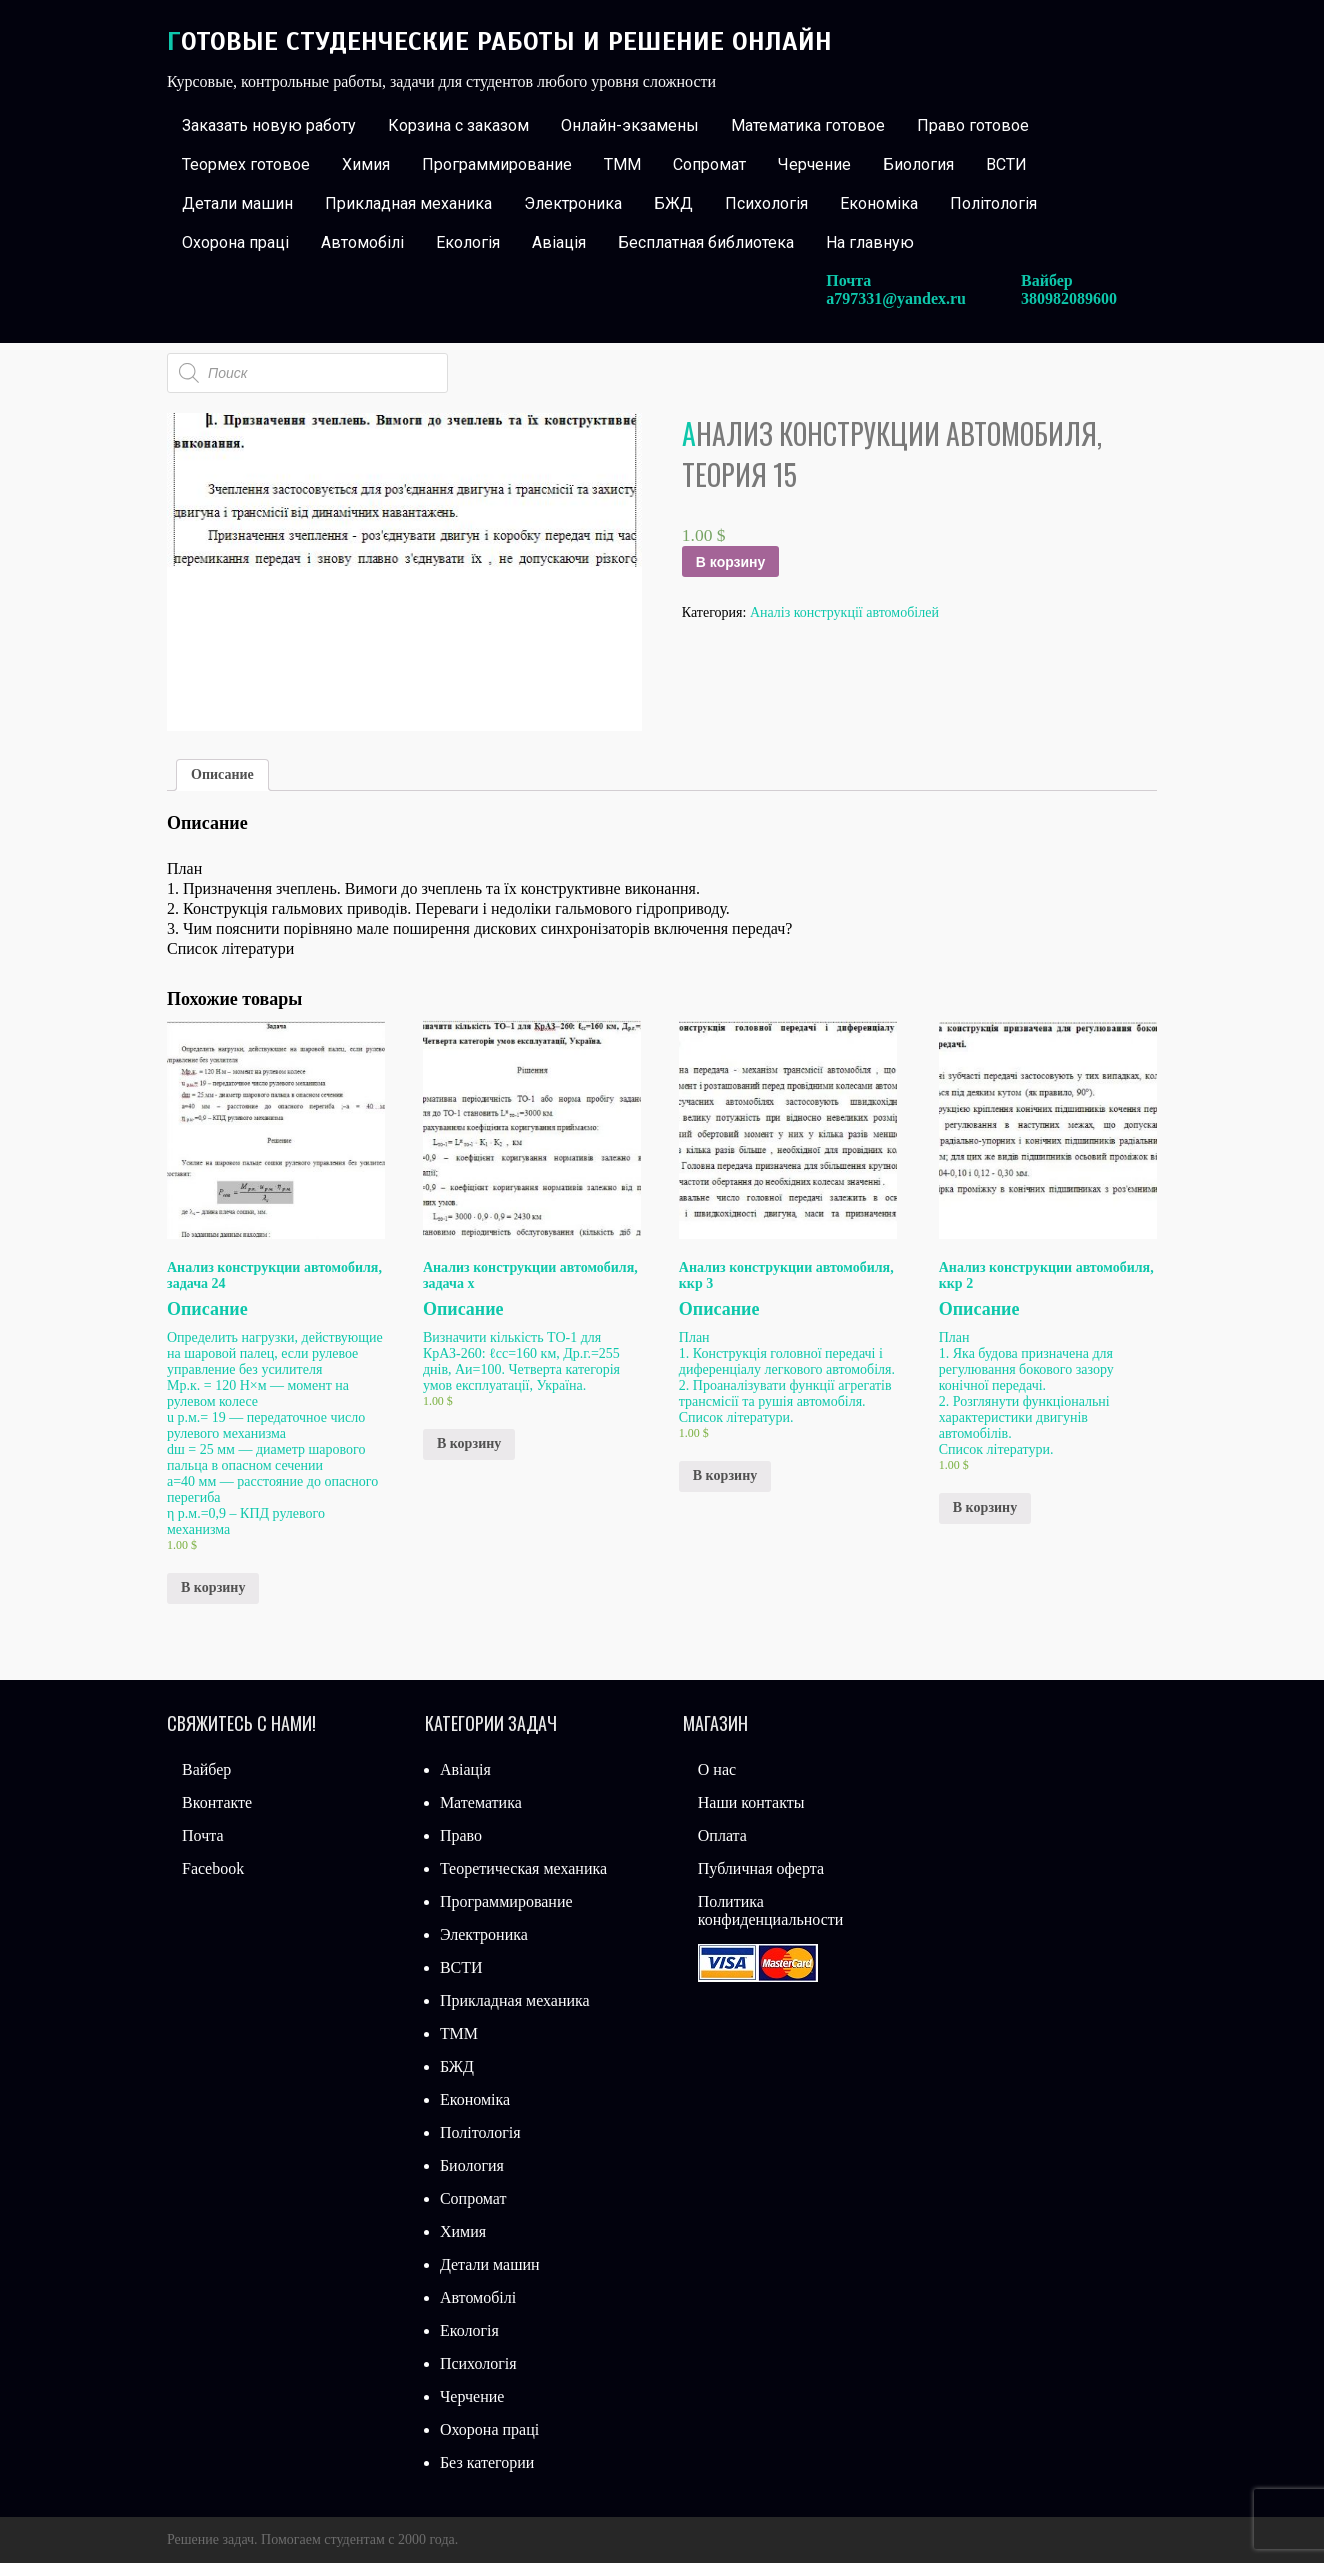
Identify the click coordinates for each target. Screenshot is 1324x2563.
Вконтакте (217, 1802)
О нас (717, 1769)
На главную (870, 242)
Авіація (559, 242)
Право (461, 1835)
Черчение (814, 164)
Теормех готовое (246, 164)
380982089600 (1069, 298)
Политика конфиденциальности (771, 1910)
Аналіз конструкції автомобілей (844, 612)
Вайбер (206, 1769)
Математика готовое (808, 125)
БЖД (673, 203)
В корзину (731, 562)
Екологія (468, 242)
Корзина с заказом (458, 125)
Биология (918, 164)
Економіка (879, 203)
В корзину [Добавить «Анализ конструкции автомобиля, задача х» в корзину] (469, 1443)
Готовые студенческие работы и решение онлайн (499, 41)
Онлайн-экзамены (630, 125)
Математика (481, 1802)
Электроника (573, 203)
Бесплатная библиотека (706, 242)
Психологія (766, 203)
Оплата (722, 1835)
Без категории (487, 2462)
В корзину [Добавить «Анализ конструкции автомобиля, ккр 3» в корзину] (725, 1475)
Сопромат (709, 164)
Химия (366, 164)
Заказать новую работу (269, 125)
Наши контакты (751, 1802)
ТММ (622, 164)
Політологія (993, 203)
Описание (222, 774)
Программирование (497, 164)
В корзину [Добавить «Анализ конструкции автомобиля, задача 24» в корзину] (213, 1587)
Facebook (213, 1868)
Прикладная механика (408, 203)
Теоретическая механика (523, 1868)
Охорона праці (235, 242)
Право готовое (973, 125)
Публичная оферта (761, 1868)
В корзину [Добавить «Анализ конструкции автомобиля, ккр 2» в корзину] (985, 1507)
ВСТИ (1006, 164)
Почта (202, 1835)
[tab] (222, 775)
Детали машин (237, 203)
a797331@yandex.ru (896, 298)
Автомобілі (362, 242)
